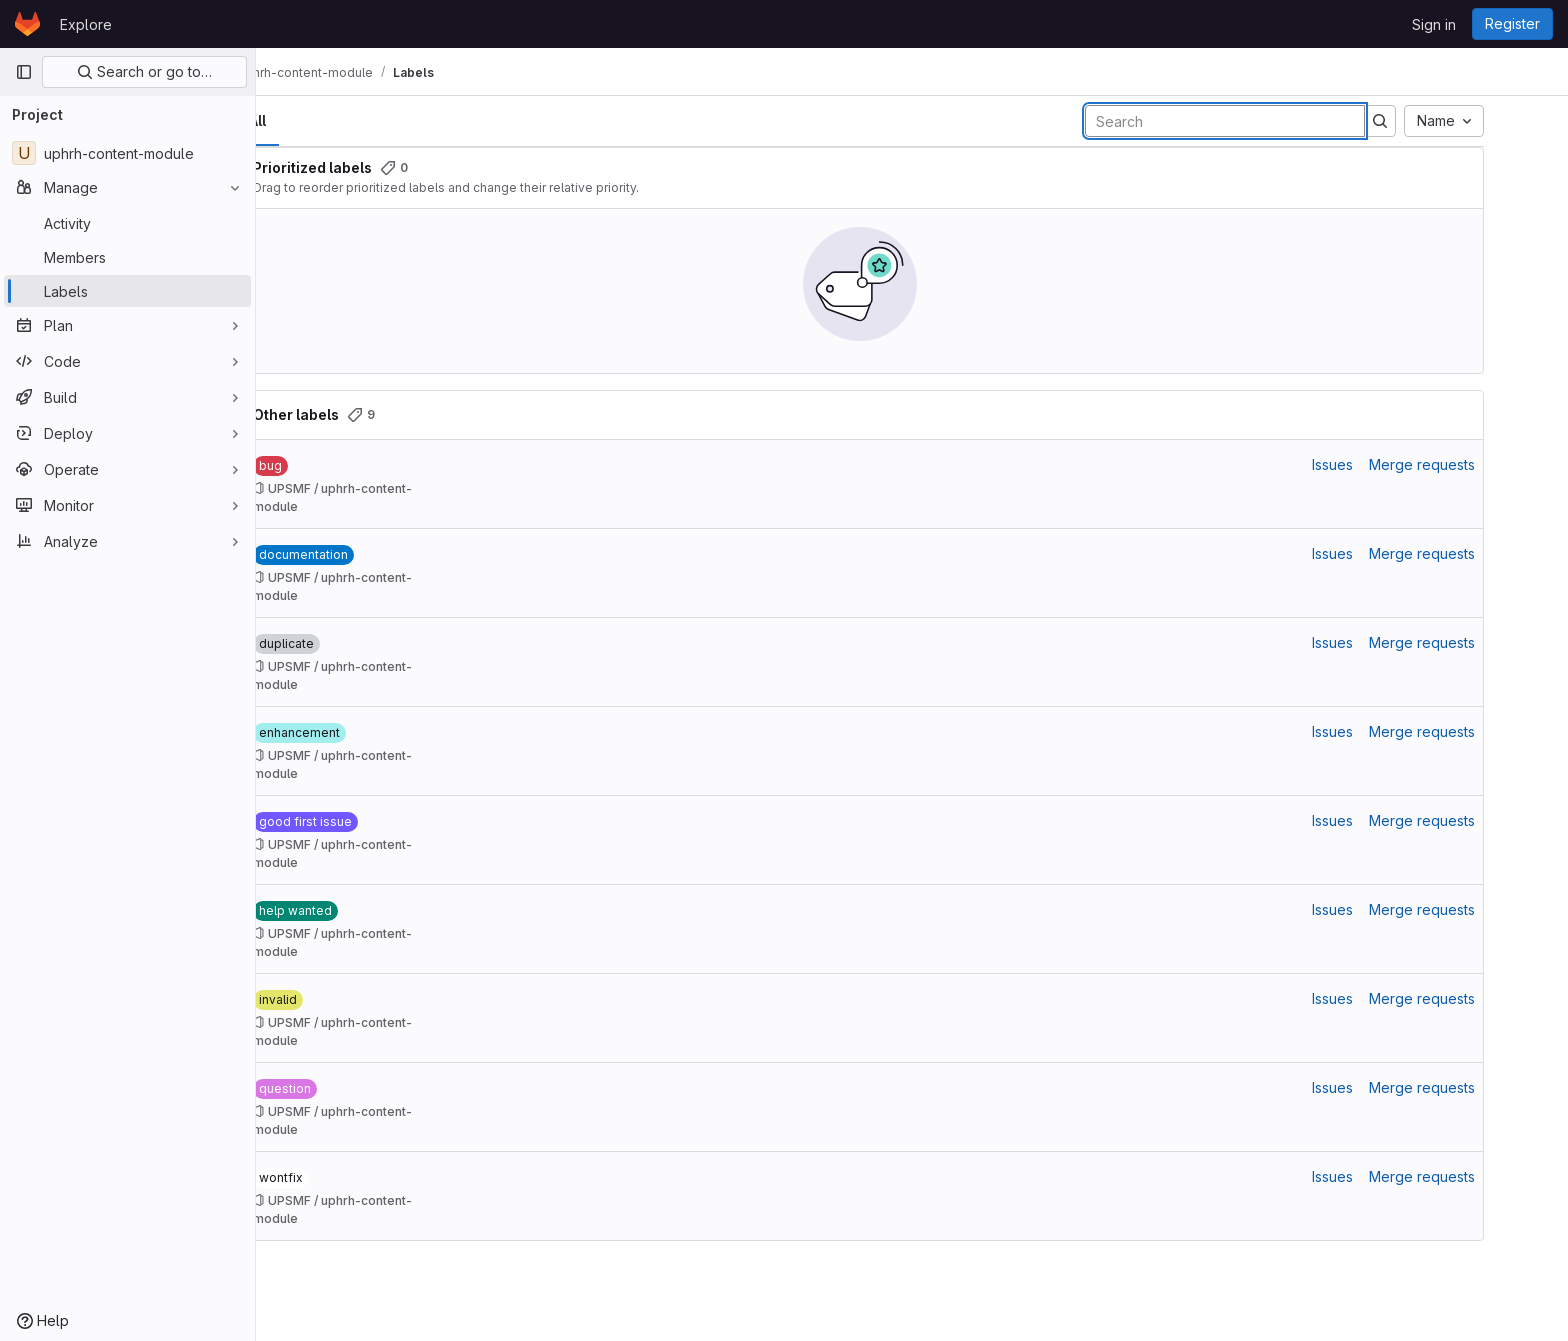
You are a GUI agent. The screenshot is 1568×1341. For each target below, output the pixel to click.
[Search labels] (1277, 121)
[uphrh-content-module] (127, 153)
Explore (86, 24)
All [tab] (309, 120)
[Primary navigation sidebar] (24, 72)
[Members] (127, 257)
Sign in (1434, 24)
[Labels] (127, 291)
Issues (1384, 464)
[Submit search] (1432, 121)
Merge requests (1474, 464)
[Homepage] (27, 24)
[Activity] (127, 223)
